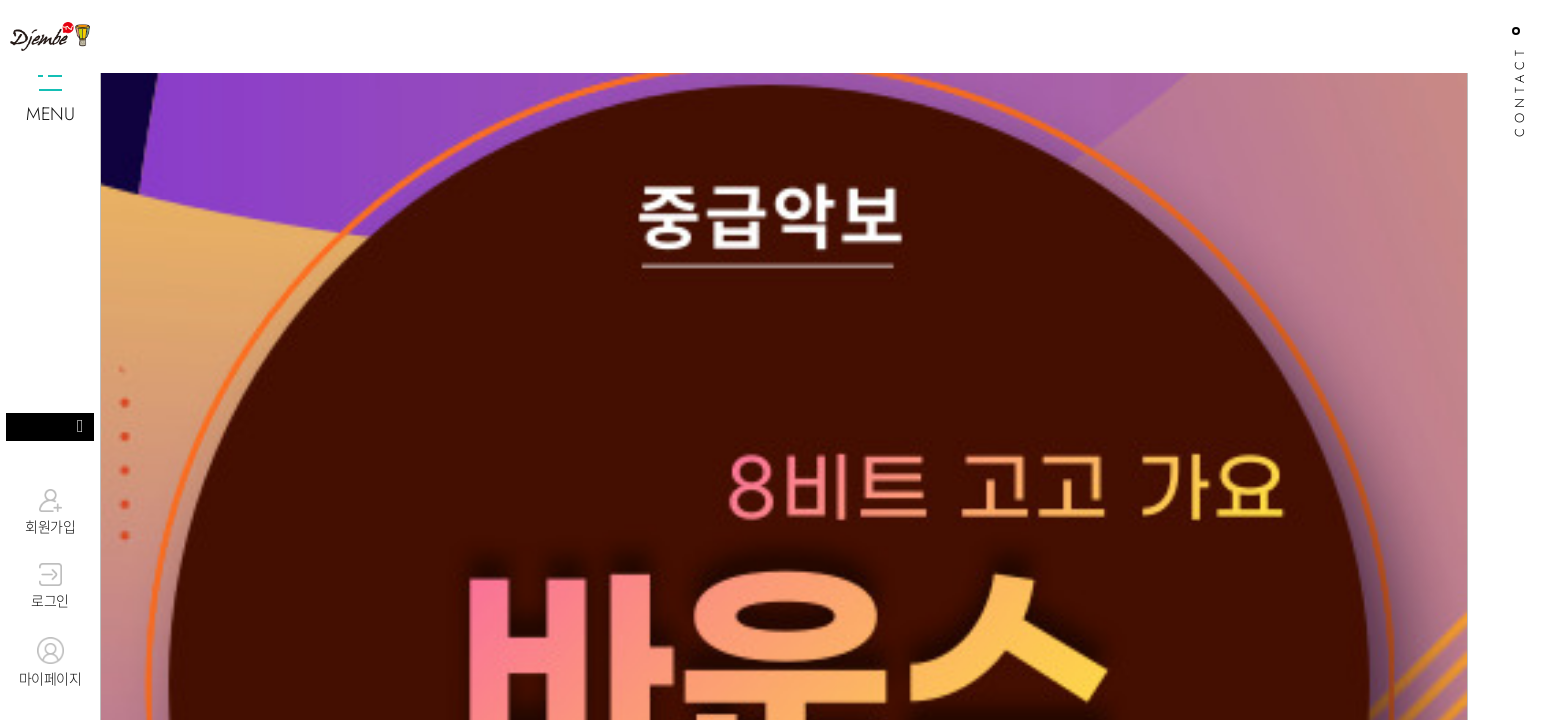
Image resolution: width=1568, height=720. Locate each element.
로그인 (50, 587)
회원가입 (50, 512)
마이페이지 (50, 663)
